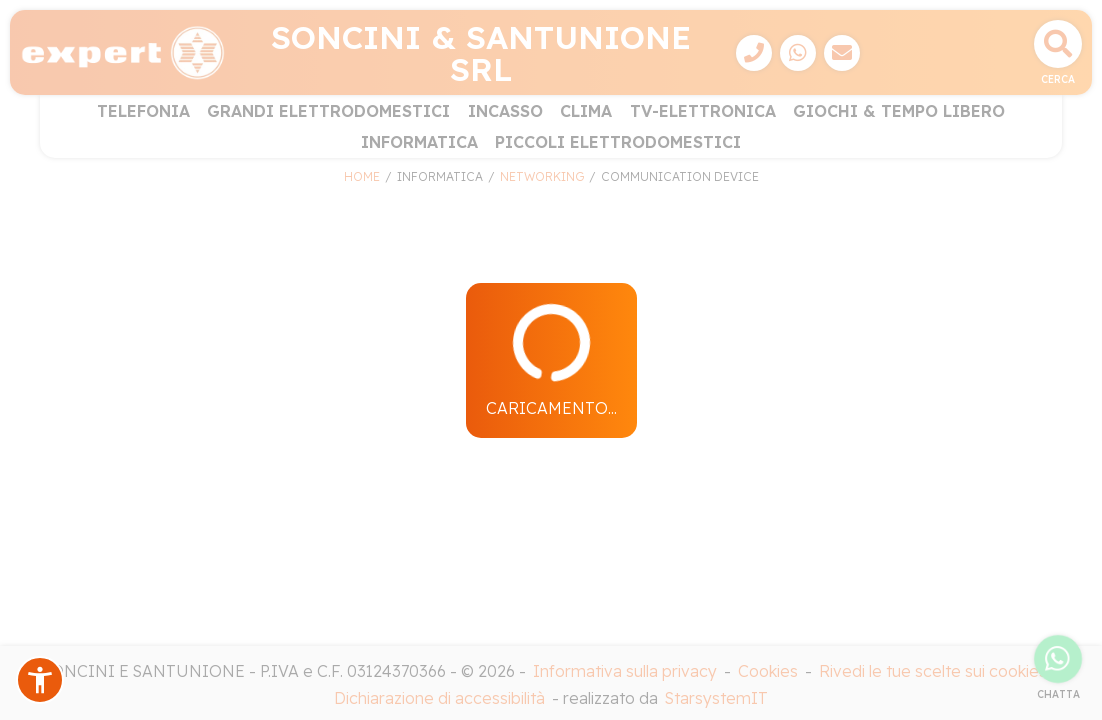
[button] (40, 680)
